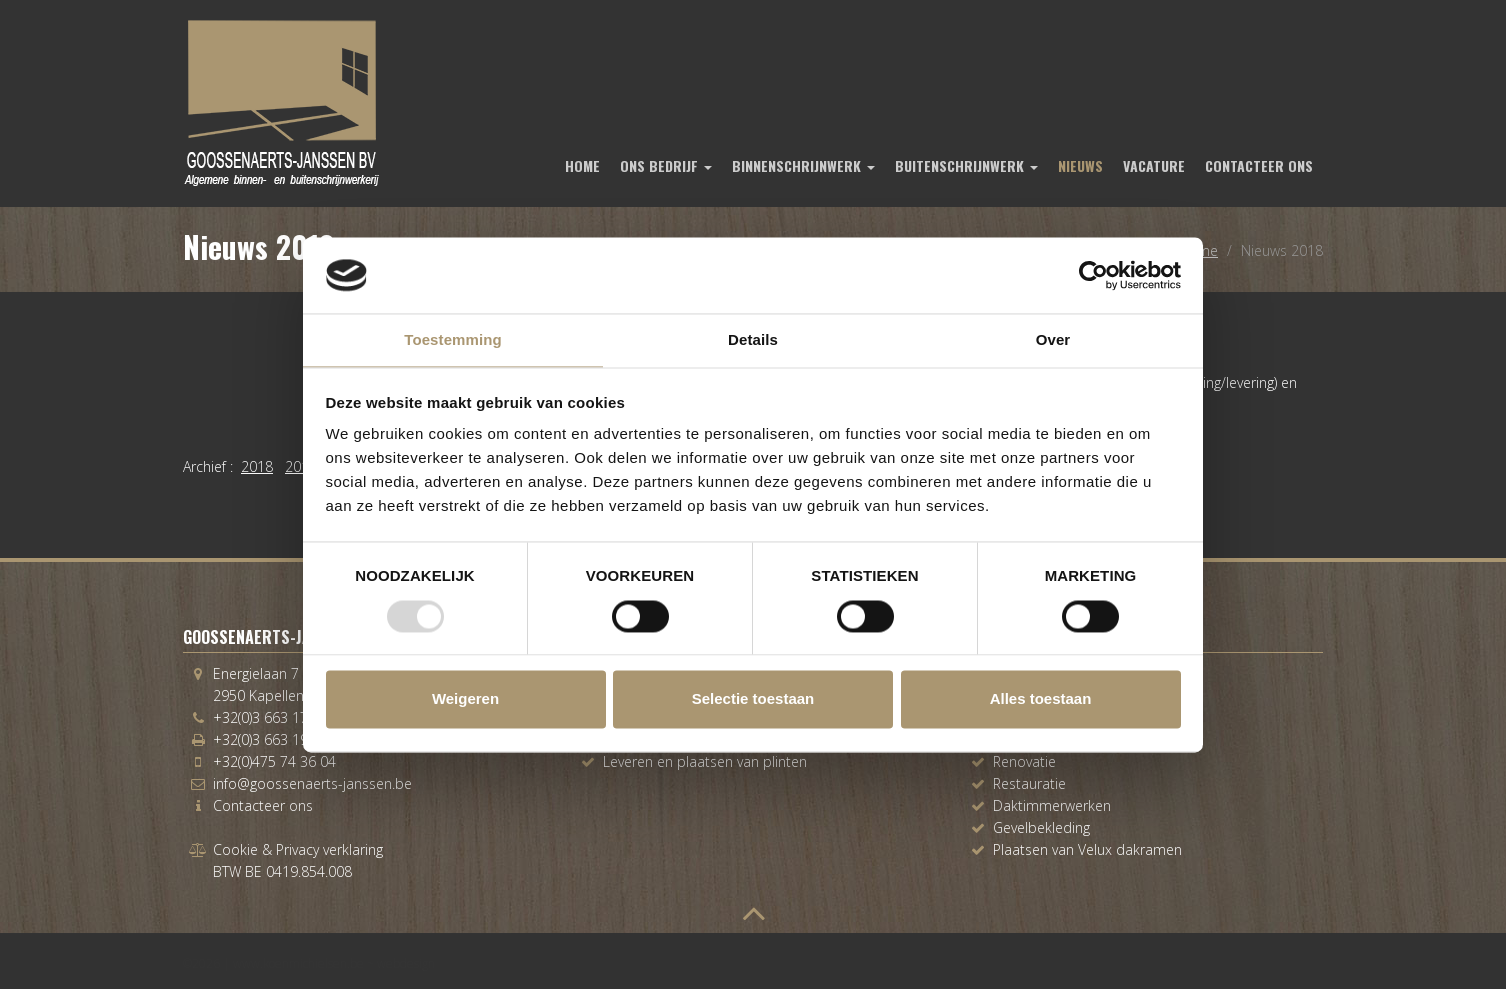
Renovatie (1024, 761)
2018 (257, 466)
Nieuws (1080, 165)
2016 (301, 466)
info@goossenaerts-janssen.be (312, 783)
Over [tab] (1053, 340)
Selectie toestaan (753, 699)
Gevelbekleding (1041, 827)
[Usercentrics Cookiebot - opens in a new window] (1093, 275)
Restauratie (1029, 783)
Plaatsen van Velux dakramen (1087, 849)
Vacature (1154, 165)
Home (582, 165)
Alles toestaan (1041, 699)
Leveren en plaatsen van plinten (705, 761)
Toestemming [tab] (453, 340)
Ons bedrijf (666, 165)
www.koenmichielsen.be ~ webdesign (334, 963)
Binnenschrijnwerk (803, 165)
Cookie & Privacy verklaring (298, 849)
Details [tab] (753, 340)
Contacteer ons (1259, 165)
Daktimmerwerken (1052, 805)
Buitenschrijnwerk (966, 165)
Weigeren (465, 699)
